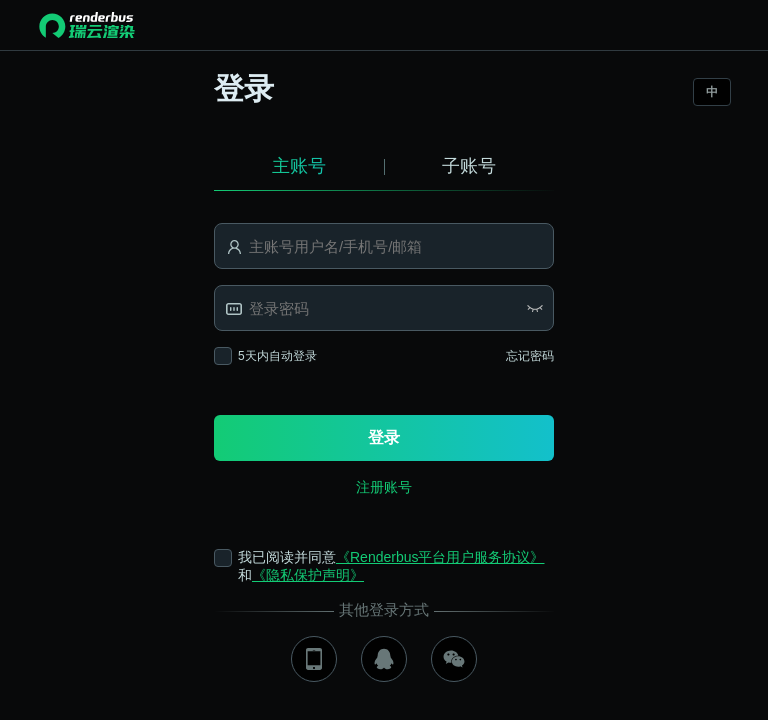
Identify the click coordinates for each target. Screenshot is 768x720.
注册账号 (384, 487)
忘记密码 (530, 356)
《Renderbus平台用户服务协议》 (440, 557)
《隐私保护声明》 (308, 575)
